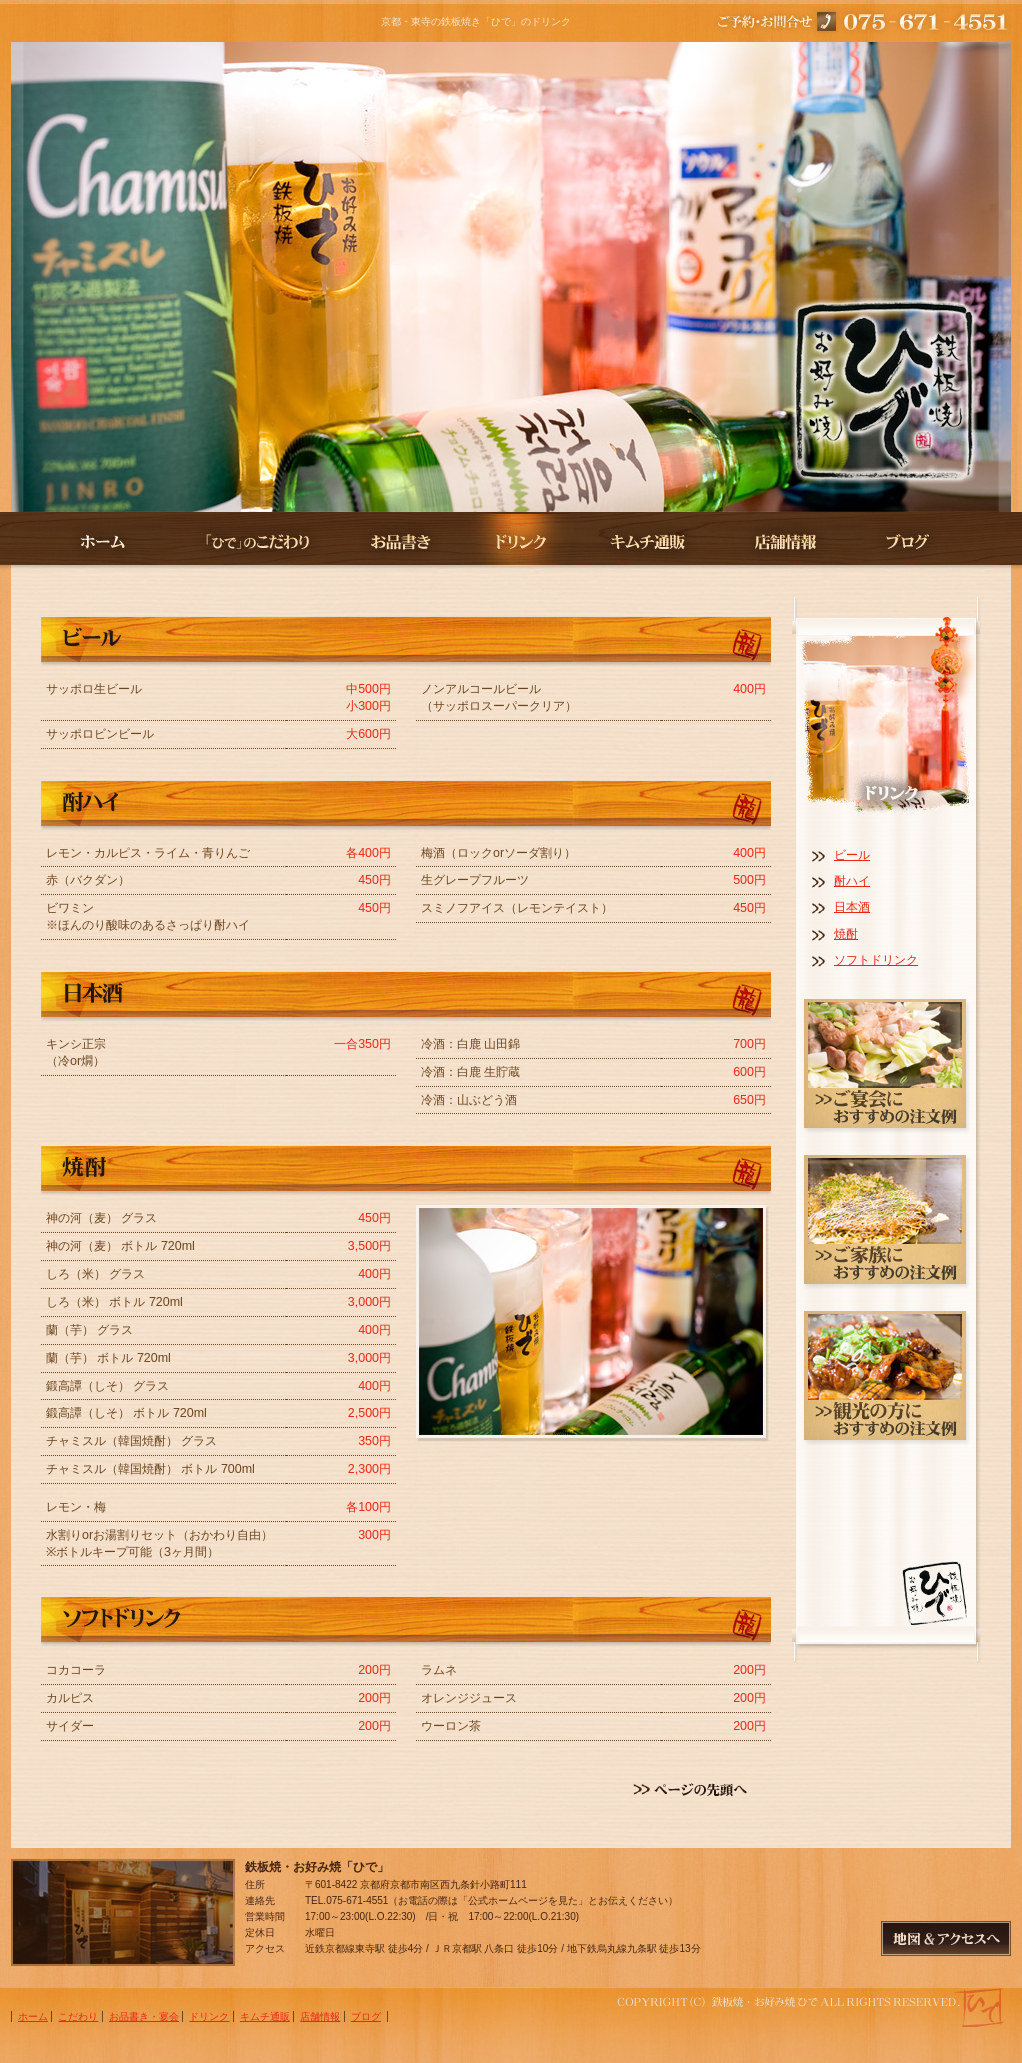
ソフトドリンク (876, 960)
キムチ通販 (649, 541)
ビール (852, 855)
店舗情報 (783, 541)
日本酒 (852, 907)
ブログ (928, 541)
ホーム (91, 541)
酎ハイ (852, 881)
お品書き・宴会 (402, 541)
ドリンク (520, 541)
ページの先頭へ (696, 1789)
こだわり (256, 541)
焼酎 (846, 934)
